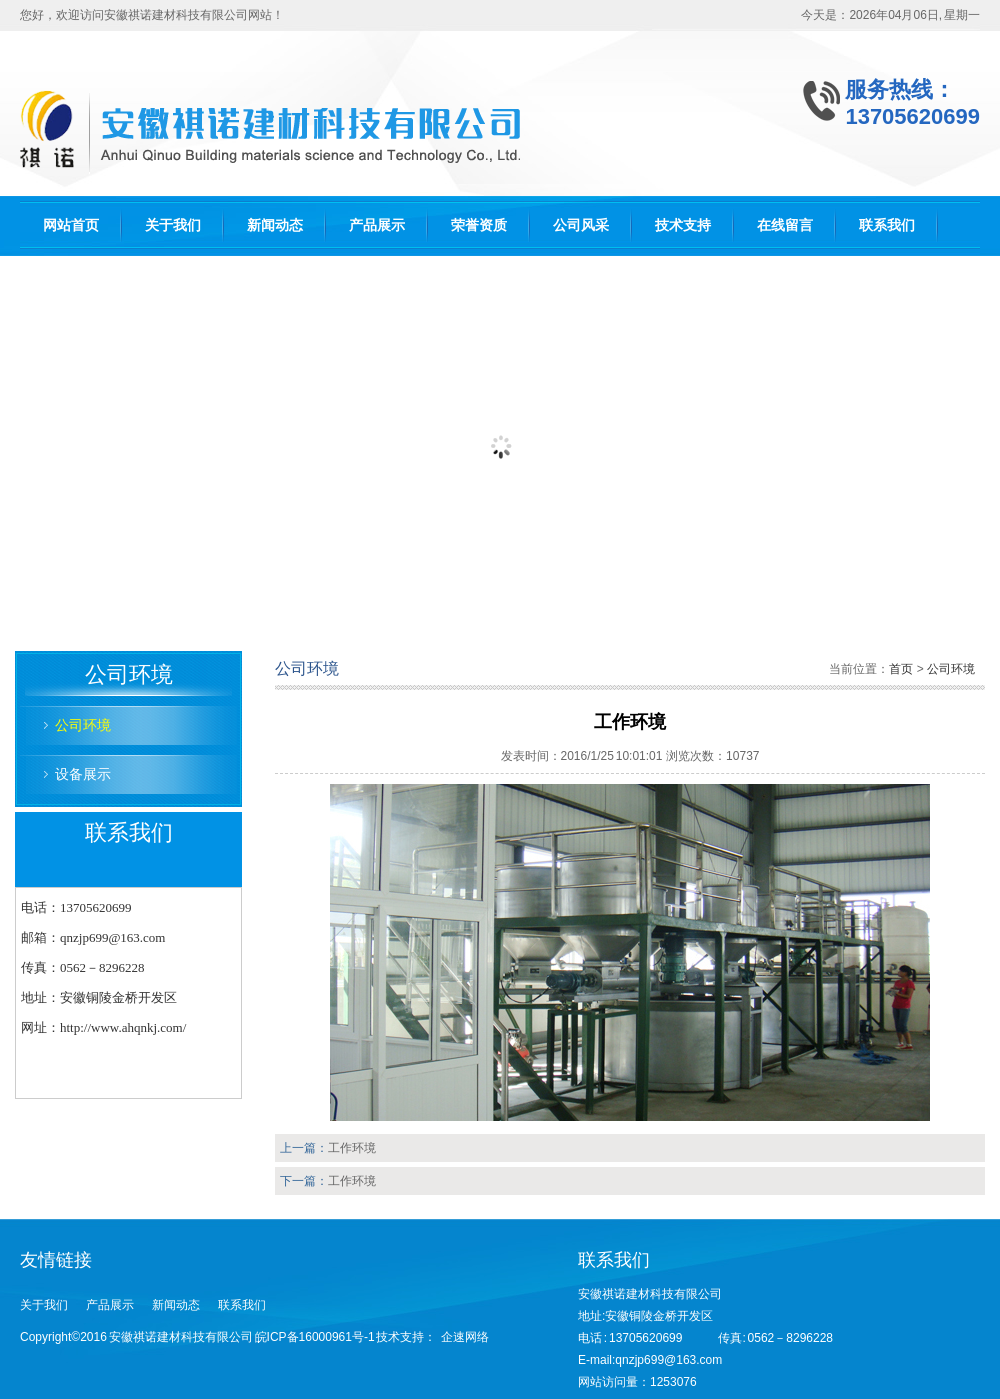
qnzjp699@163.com (668, 1360)
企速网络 (465, 1337)
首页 (901, 669)
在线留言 (785, 225)
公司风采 (581, 225)
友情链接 (56, 1260)
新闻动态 (275, 225)
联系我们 (887, 225)
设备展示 (83, 774)
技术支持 (683, 225)
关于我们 (173, 225)
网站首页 (71, 225)
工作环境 (352, 1148)
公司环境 (83, 725)
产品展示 (377, 225)
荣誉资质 (479, 225)
